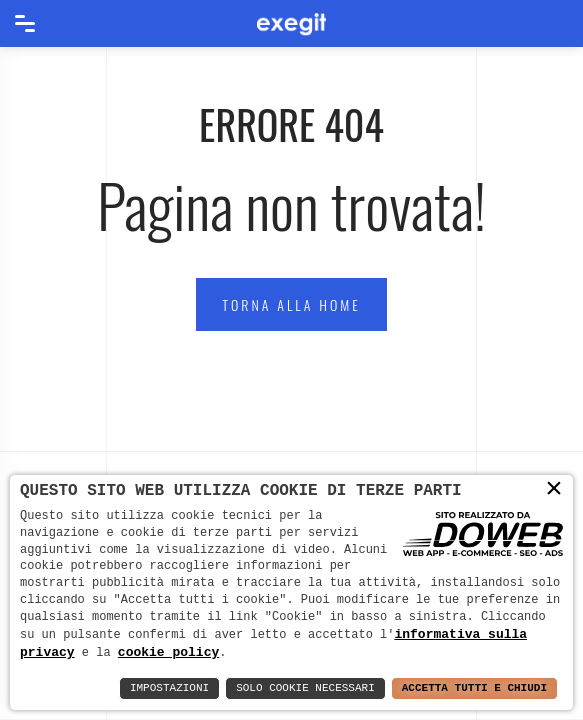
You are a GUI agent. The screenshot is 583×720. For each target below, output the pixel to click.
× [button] (554, 488)
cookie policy (168, 652)
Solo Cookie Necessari (305, 688)
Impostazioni (169, 688)
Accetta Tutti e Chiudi (474, 688)
